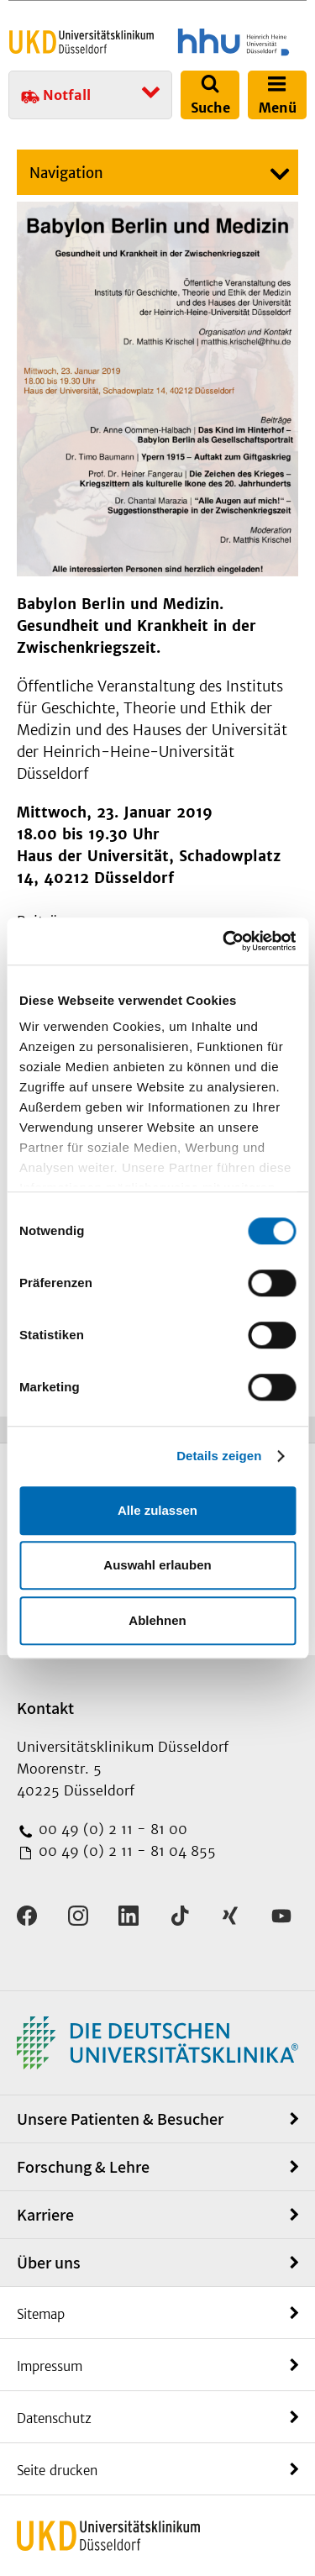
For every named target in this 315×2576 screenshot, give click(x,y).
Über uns (49, 2263)
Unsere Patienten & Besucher (120, 2119)
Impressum (49, 2366)
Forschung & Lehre (83, 2167)
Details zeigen (218, 1455)
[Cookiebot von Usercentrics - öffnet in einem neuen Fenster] (224, 941)
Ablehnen (157, 1620)
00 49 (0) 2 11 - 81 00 (110, 1829)
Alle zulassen (157, 1510)
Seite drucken (57, 2471)
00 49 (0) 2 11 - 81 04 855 (125, 1851)
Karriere (45, 2215)
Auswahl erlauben (157, 1565)
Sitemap (41, 2314)
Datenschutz (54, 2418)
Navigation (66, 173)
